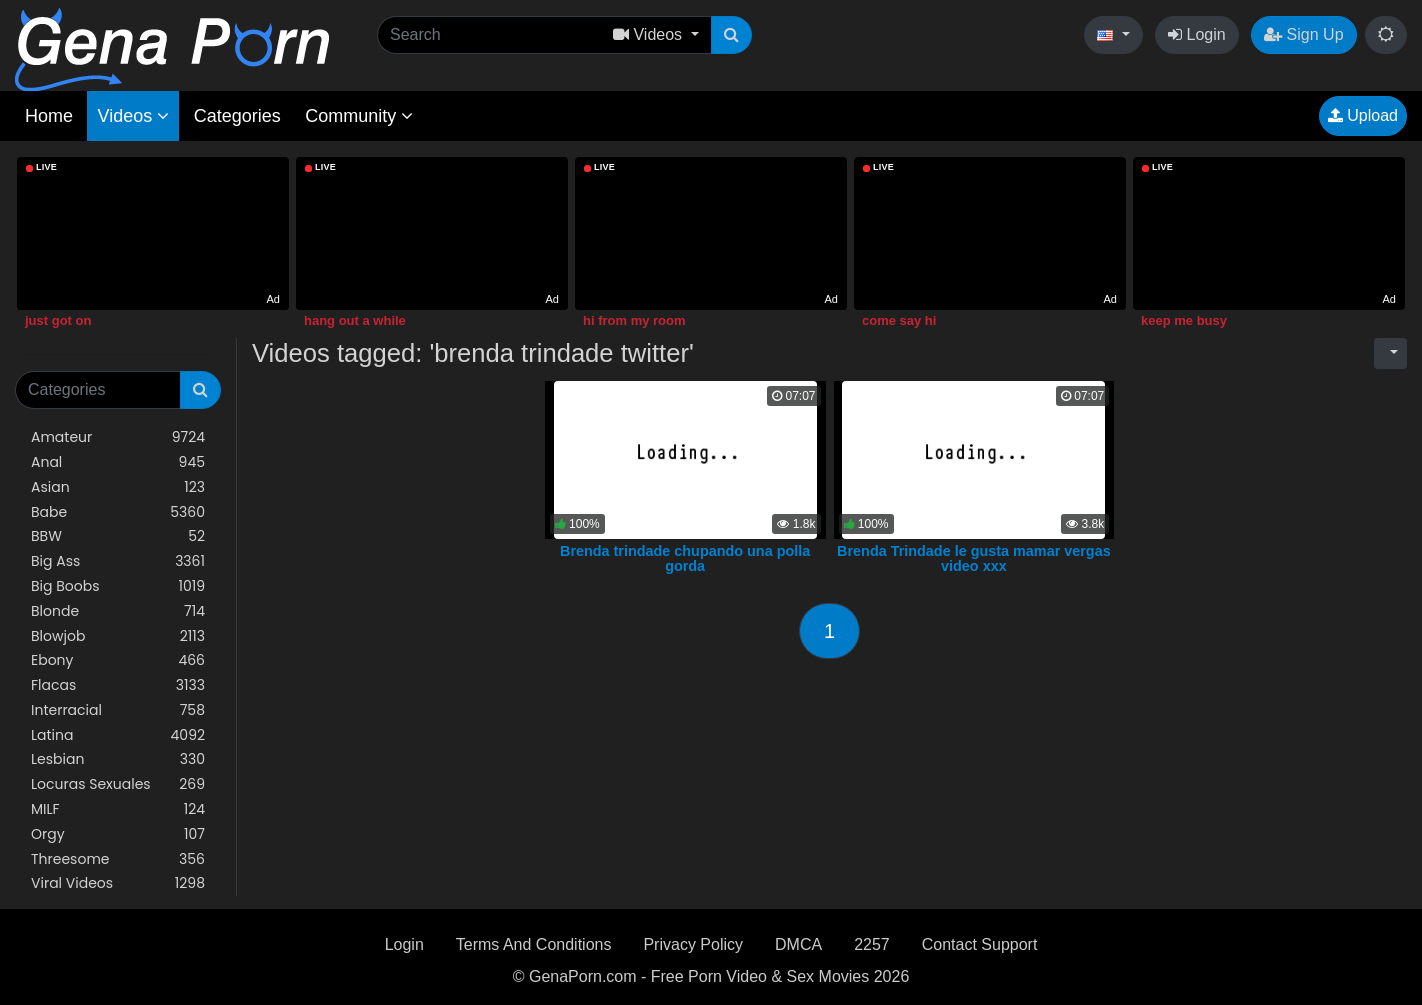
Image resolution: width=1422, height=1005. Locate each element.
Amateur (118, 437)
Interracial (118, 710)
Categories (237, 116)
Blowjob (118, 636)
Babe (118, 512)
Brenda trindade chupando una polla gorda (685, 559)
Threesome (118, 859)
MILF (118, 809)
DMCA (798, 944)
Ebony (118, 660)
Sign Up (1303, 34)
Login (1197, 34)
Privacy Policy (693, 944)
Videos (133, 116)
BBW (118, 536)
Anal (118, 462)
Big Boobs (118, 586)
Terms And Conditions (534, 944)
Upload (1363, 115)
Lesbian (118, 759)
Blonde (118, 611)
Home (49, 116)
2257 (872, 944)
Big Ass (118, 561)
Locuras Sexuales (118, 784)
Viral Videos (118, 883)
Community (359, 116)
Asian (118, 487)
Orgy (118, 834)
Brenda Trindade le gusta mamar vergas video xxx (974, 559)
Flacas (118, 685)
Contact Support (980, 944)
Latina (118, 735)
